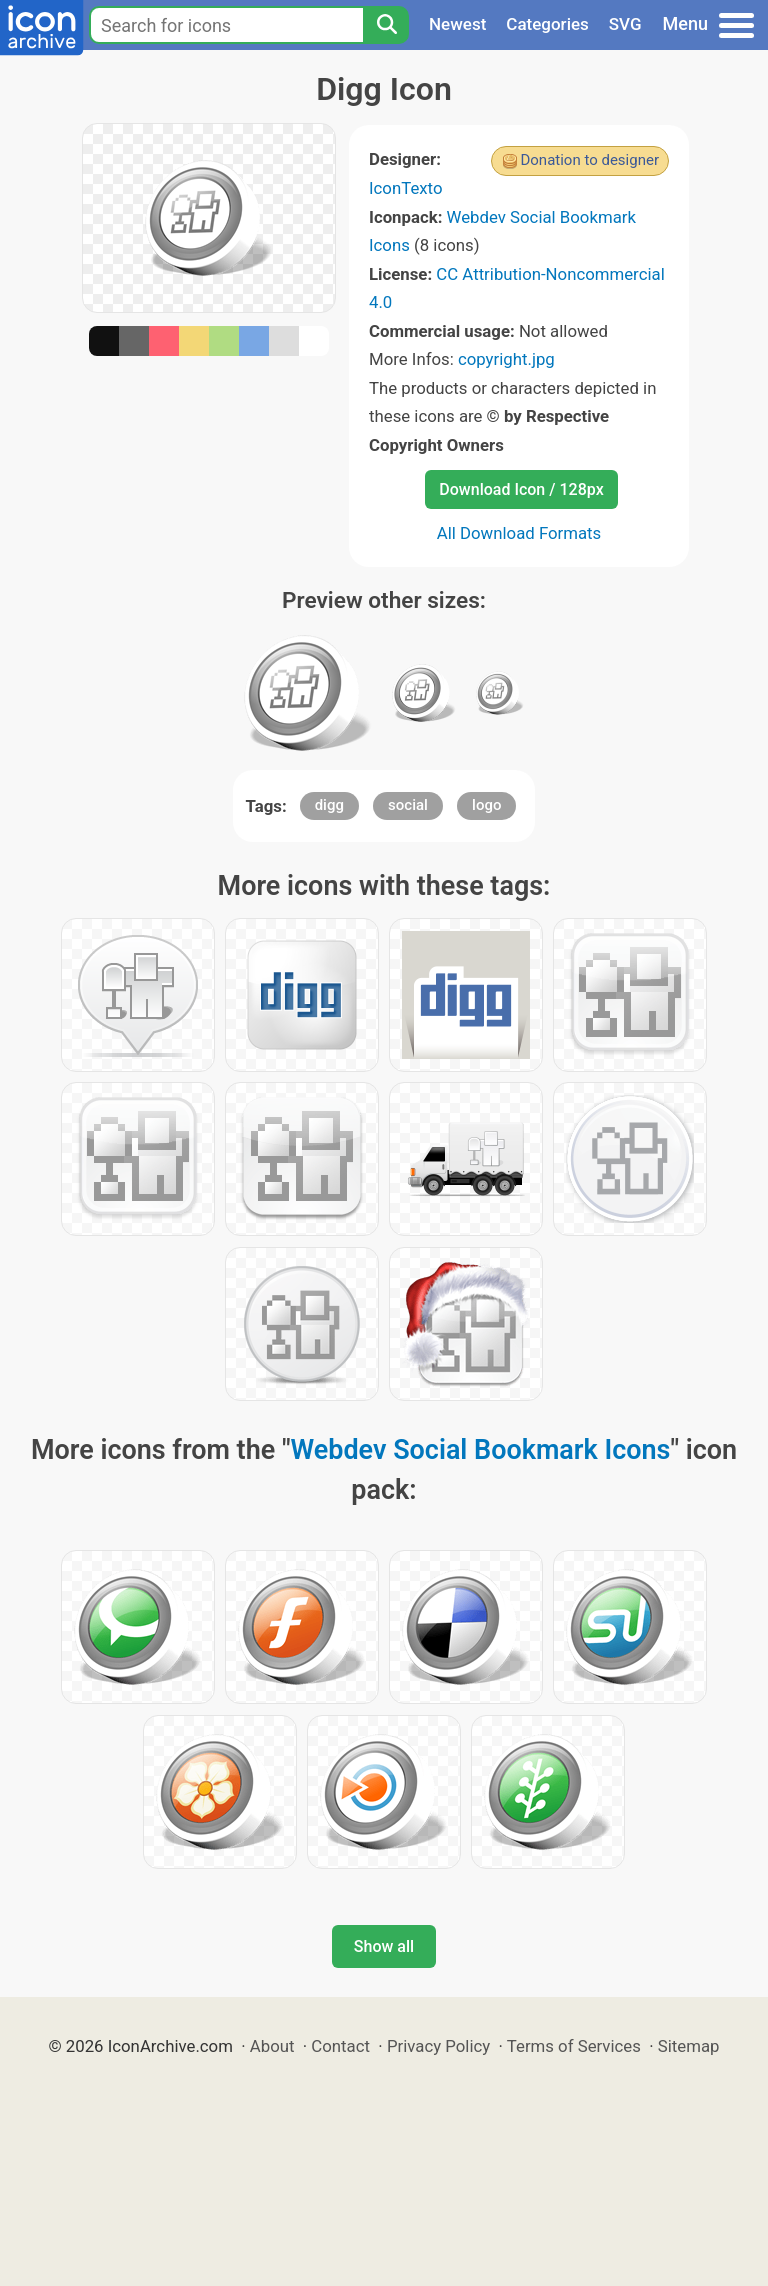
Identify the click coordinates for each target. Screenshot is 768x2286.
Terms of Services (574, 2046)
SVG (625, 24)
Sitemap (689, 2046)
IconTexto (406, 188)
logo (486, 805)
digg (329, 805)
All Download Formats (519, 533)
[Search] (386, 25)
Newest (457, 24)
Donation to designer (589, 160)
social (408, 805)
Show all (384, 1946)
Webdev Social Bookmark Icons (481, 1450)
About (272, 2046)
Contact (340, 2046)
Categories (547, 24)
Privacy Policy (438, 2046)
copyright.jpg (506, 359)
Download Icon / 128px (521, 489)
